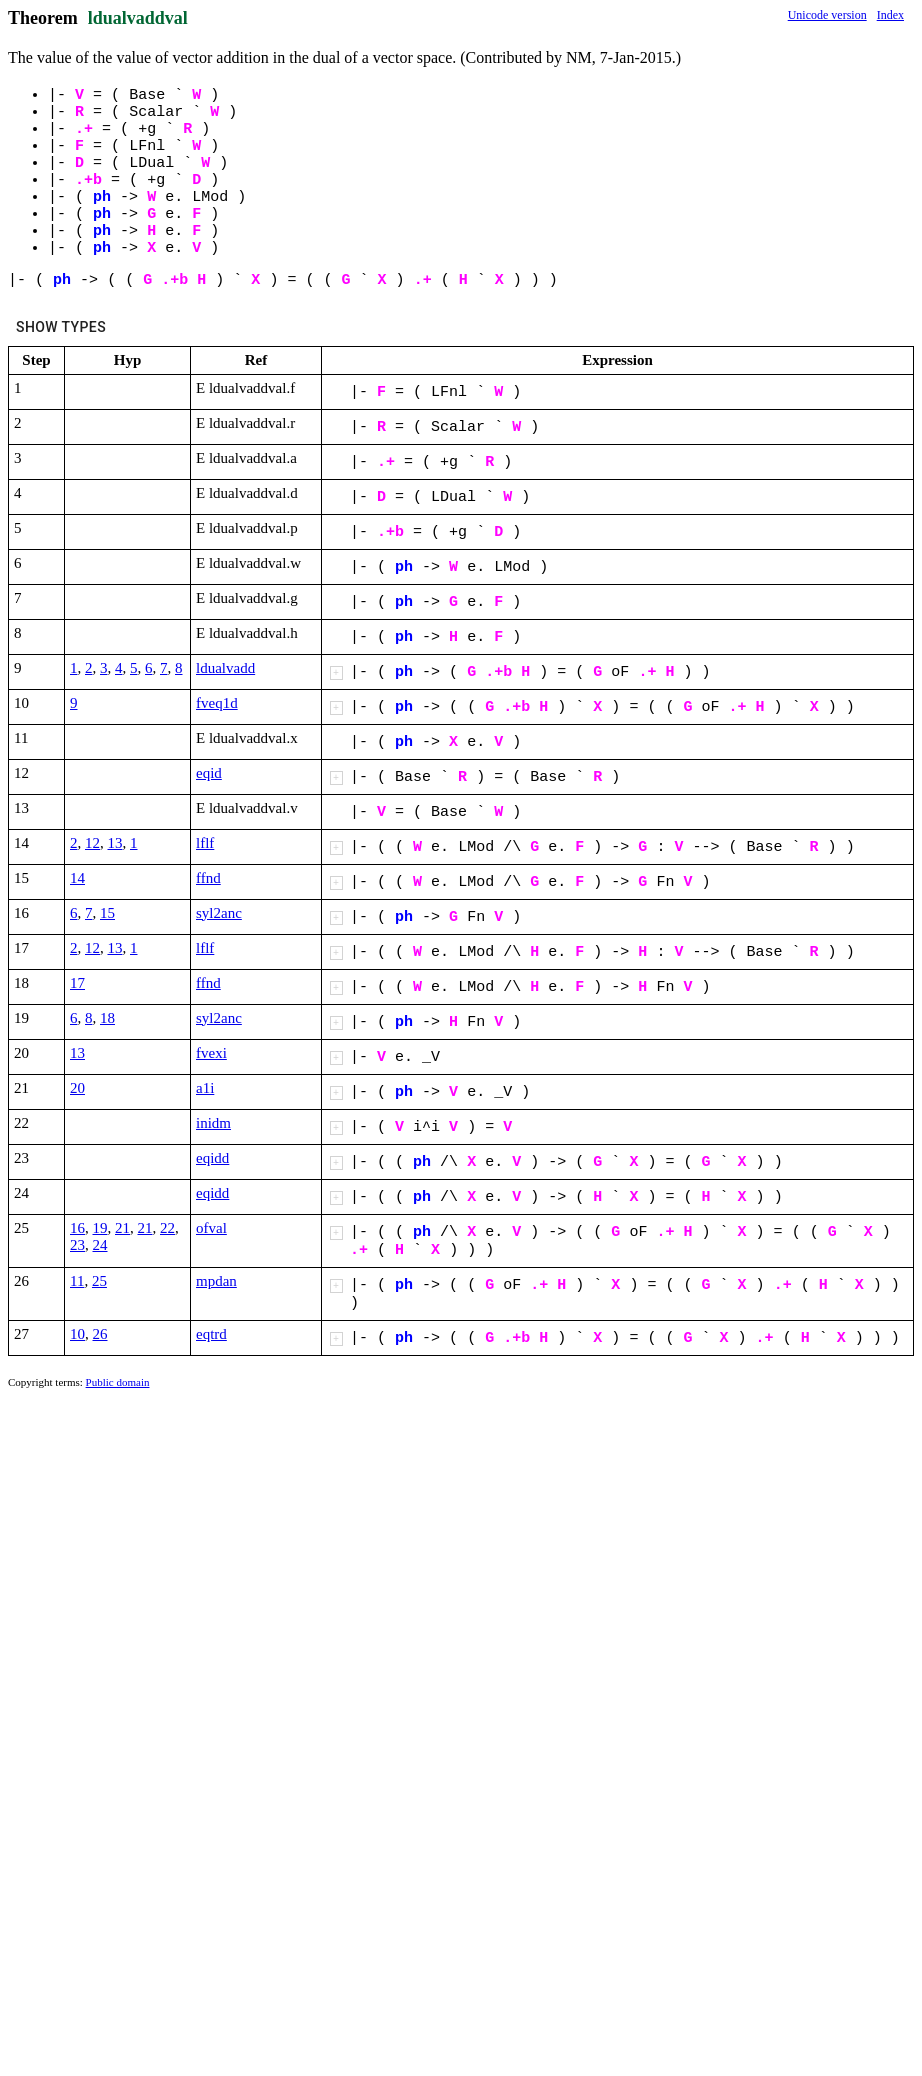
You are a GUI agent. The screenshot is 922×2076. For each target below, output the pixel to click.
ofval (211, 1228)
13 (115, 843)
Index (890, 15)
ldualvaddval (138, 18)
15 (107, 913)
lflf (205, 843)
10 (77, 1334)
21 (122, 1228)
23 (77, 1245)
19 (100, 1228)
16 (77, 1228)
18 (107, 1018)
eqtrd (211, 1334)
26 (100, 1334)
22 (167, 1228)
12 (92, 843)
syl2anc (219, 913)
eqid (209, 773)
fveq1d (217, 703)
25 (99, 1281)
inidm (213, 1123)
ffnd (208, 878)
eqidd (212, 1158)
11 (77, 1281)
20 (77, 1088)
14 (77, 878)
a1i (205, 1088)
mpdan (216, 1281)
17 (77, 983)
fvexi (211, 1053)
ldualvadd (225, 668)
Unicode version (827, 15)
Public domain (118, 1382)
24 (100, 1245)
